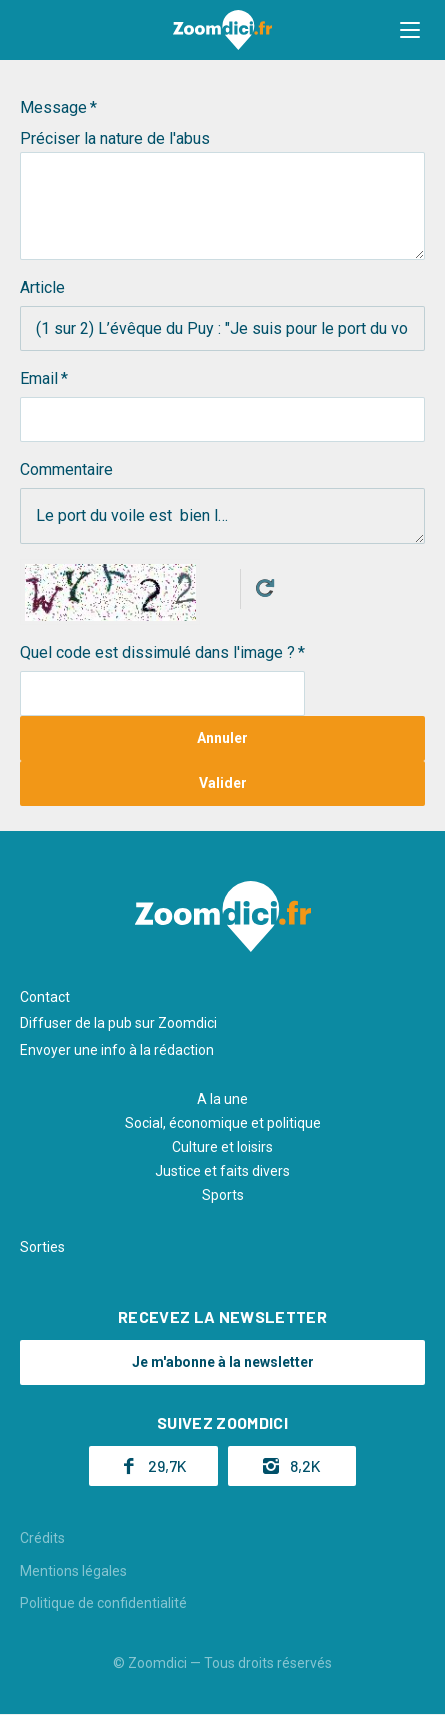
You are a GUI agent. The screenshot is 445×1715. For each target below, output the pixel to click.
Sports (223, 1195)
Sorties (42, 1247)
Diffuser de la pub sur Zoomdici (118, 1023)
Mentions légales (73, 1571)
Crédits (42, 1538)
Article (42, 287)
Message (53, 107)
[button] (410, 30)
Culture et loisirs (222, 1147)
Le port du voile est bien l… (222, 516)
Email (39, 378)
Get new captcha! (265, 588)
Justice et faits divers (222, 1171)
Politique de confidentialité (103, 1603)
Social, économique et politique (223, 1123)
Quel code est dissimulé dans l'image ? (157, 652)
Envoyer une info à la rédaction (117, 1050)
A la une (222, 1099)
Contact (45, 997)
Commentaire (66, 469)
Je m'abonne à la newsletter (223, 1362)
